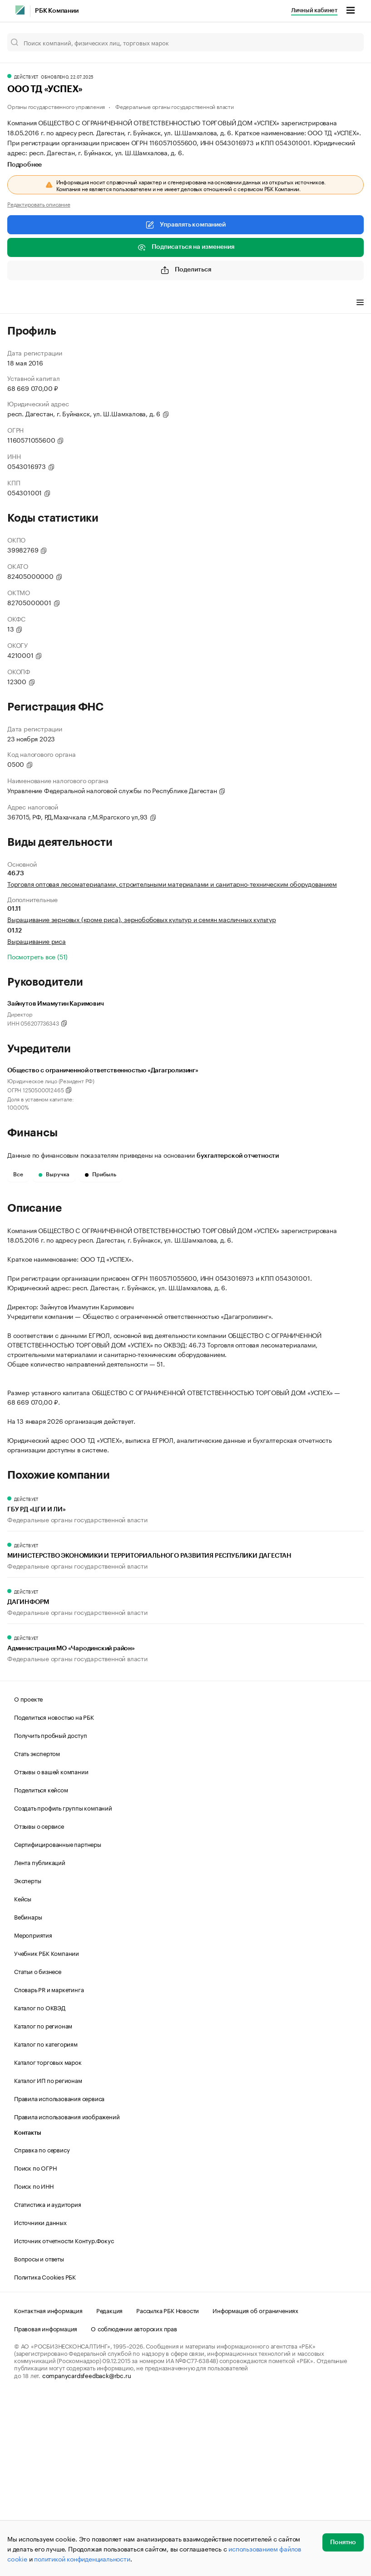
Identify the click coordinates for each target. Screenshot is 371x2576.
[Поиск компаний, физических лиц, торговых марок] (185, 42)
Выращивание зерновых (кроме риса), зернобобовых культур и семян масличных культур (141, 919)
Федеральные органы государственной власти (174, 106)
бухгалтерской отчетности (238, 1156)
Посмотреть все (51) (37, 956)
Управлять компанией (185, 224)
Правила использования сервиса (59, 2275)
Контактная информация (48, 2487)
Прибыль (100, 1174)
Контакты (27, 2311)
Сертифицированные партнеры (57, 2021)
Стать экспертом (37, 1930)
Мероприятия (33, 2112)
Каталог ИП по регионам (48, 2257)
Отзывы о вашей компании (51, 1949)
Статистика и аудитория (47, 2381)
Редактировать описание (38, 204)
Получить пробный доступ (50, 1912)
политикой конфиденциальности (82, 2558)
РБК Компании (57, 11)
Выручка (54, 1174)
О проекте (28, 1876)
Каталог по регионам (43, 2203)
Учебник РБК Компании (46, 2130)
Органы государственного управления (56, 106)
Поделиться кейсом (41, 1967)
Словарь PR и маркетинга (49, 2166)
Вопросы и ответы (39, 2436)
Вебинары (28, 2094)
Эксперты (27, 2058)
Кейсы (22, 2076)
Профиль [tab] (20, 303)
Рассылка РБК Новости (167, 2487)
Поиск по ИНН (34, 2363)
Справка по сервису (41, 2327)
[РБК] (20, 10)
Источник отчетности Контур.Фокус (64, 2418)
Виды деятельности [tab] (74, 303)
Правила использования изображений (66, 2294)
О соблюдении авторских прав (134, 2506)
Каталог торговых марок (48, 2239)
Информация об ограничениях (255, 2487)
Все (18, 1174)
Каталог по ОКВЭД (39, 2185)
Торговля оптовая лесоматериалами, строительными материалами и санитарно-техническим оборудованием (172, 883)
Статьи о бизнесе (37, 2148)
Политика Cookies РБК (45, 2454)
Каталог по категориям (46, 2221)
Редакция (109, 2487)
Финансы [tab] (127, 303)
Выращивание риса (36, 941)
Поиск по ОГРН (35, 2345)
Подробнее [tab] (24, 165)
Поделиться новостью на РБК (54, 1894)
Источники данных (40, 2399)
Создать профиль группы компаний (63, 1985)
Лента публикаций (39, 2039)
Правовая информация (45, 2506)
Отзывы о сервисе (39, 2003)
